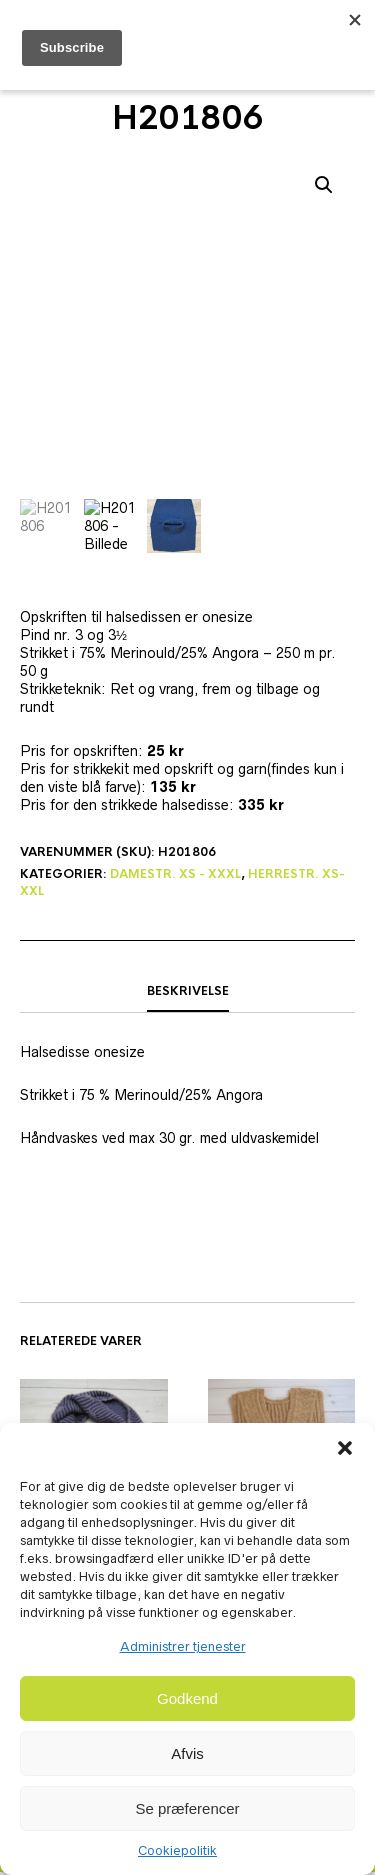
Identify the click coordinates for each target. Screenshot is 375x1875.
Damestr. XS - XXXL (175, 877)
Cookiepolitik (177, 1850)
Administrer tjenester (183, 1646)
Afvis (187, 1753)
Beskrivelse (188, 993)
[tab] (187, 994)
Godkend (187, 1698)
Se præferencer (187, 1808)
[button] (345, 1448)
